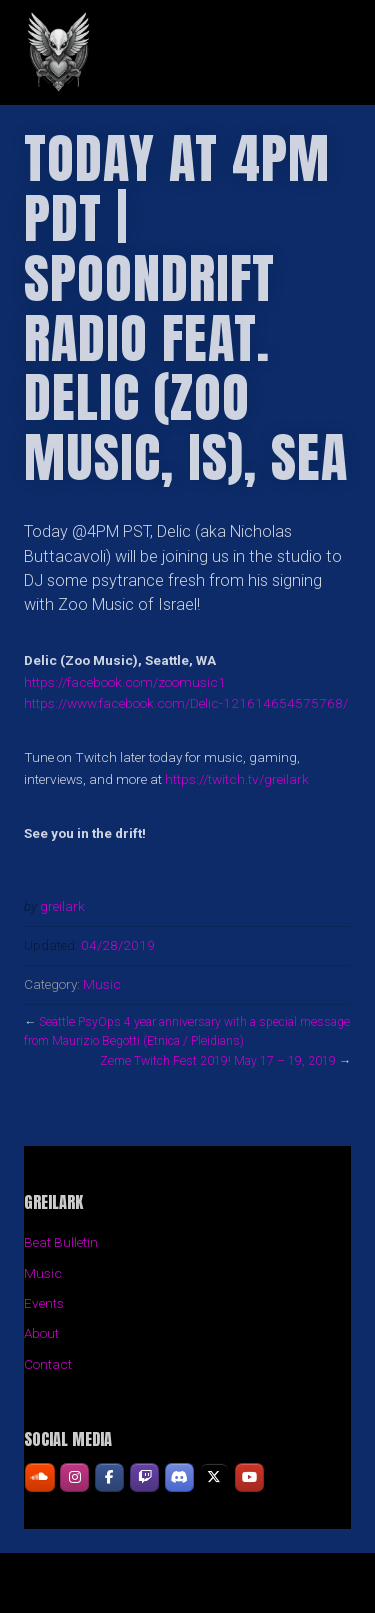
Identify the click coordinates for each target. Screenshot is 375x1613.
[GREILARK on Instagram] (74, 1477)
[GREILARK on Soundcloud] (39, 1477)
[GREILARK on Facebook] (109, 1477)
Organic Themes (222, 1592)
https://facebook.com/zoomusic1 (125, 682)
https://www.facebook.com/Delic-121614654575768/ (186, 703)
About (41, 1333)
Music (102, 984)
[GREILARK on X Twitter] (214, 1477)
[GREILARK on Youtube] (249, 1477)
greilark (62, 906)
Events (44, 1303)
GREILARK (187, 52)
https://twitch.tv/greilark (237, 779)
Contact (48, 1364)
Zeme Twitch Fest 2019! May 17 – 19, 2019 (218, 1061)
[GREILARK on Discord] (179, 1477)
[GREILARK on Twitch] (144, 1477)
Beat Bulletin (61, 1242)
